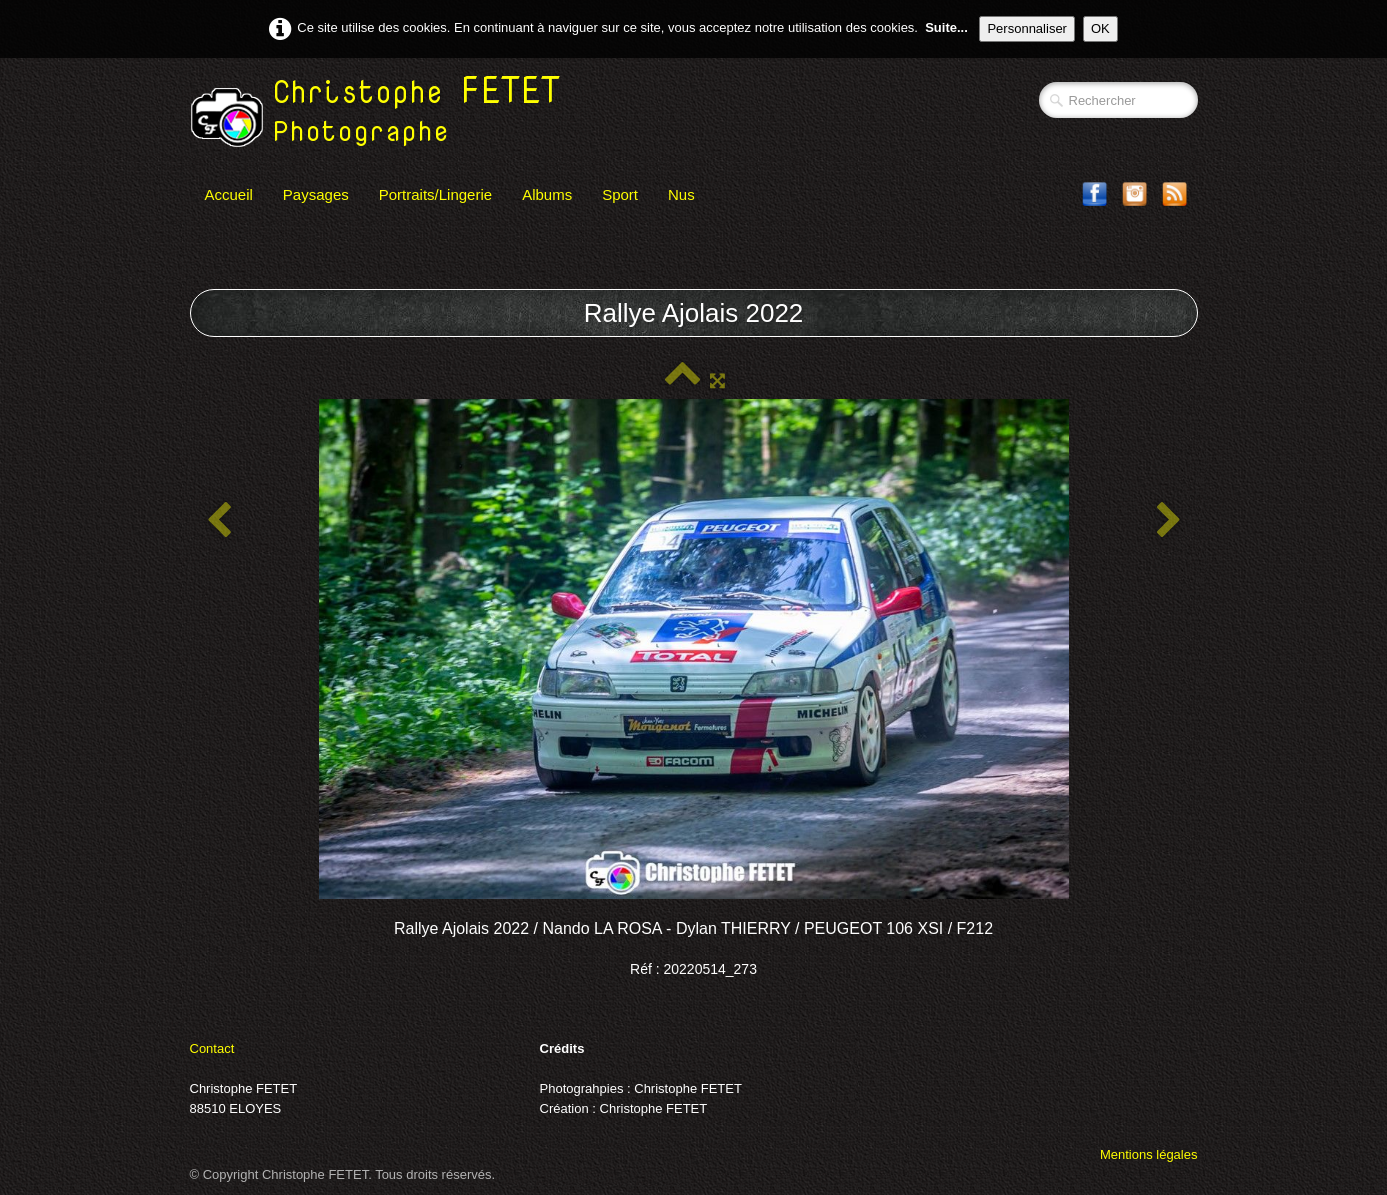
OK (1100, 28)
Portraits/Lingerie (435, 194)
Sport (620, 194)
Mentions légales (1149, 1154)
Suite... (946, 27)
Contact (212, 1048)
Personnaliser (1027, 28)
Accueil (229, 194)
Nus (681, 194)
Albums (547, 194)
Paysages (316, 194)
